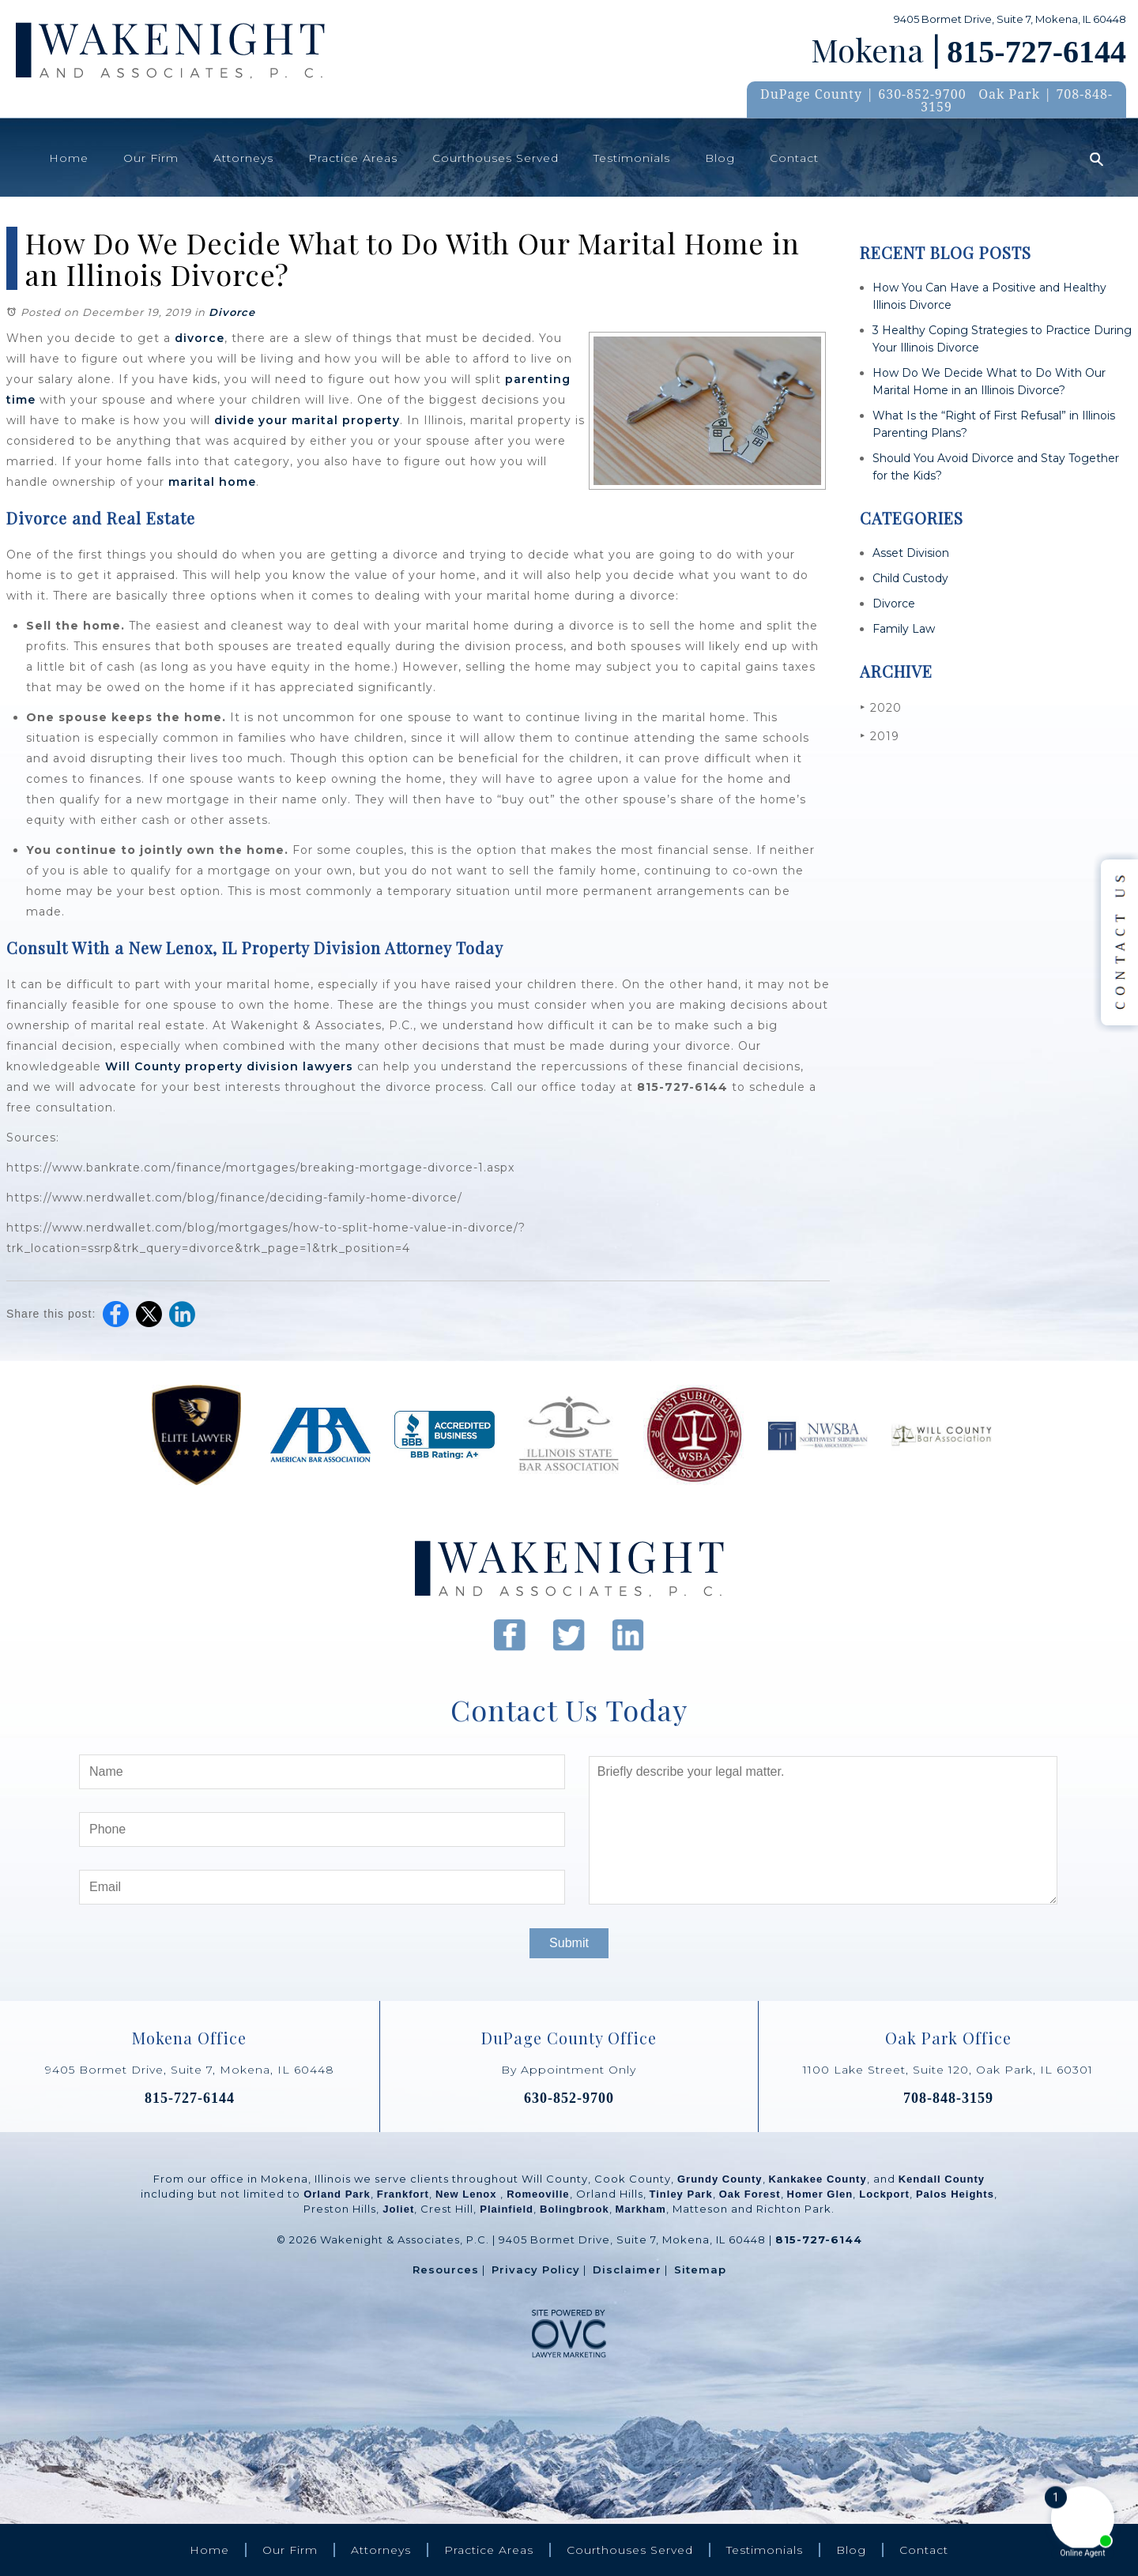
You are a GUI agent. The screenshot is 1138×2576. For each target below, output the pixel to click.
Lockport (884, 2194)
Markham (641, 2209)
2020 (881, 707)
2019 (879, 736)
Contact (794, 158)
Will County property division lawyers (229, 1066)
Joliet (398, 2209)
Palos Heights (955, 2194)
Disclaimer (627, 2269)
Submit (569, 1943)
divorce (199, 338)
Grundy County (720, 2179)
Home (69, 158)
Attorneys (243, 158)
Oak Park (1009, 94)
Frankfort (403, 2194)
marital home (212, 482)
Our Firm (151, 158)
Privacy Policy (536, 2269)
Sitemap (700, 2269)
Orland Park (337, 2194)
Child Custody (910, 578)
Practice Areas (353, 158)
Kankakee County (818, 2179)
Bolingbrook (574, 2209)
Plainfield (506, 2209)
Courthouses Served (495, 158)
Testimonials (631, 158)
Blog (720, 158)
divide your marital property (307, 420)
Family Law (903, 629)
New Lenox (467, 2194)
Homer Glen (820, 2194)
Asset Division (910, 553)
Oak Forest (750, 2194)
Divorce (232, 312)
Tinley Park (681, 2194)
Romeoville (538, 2194)
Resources (446, 2269)
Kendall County (942, 2179)
